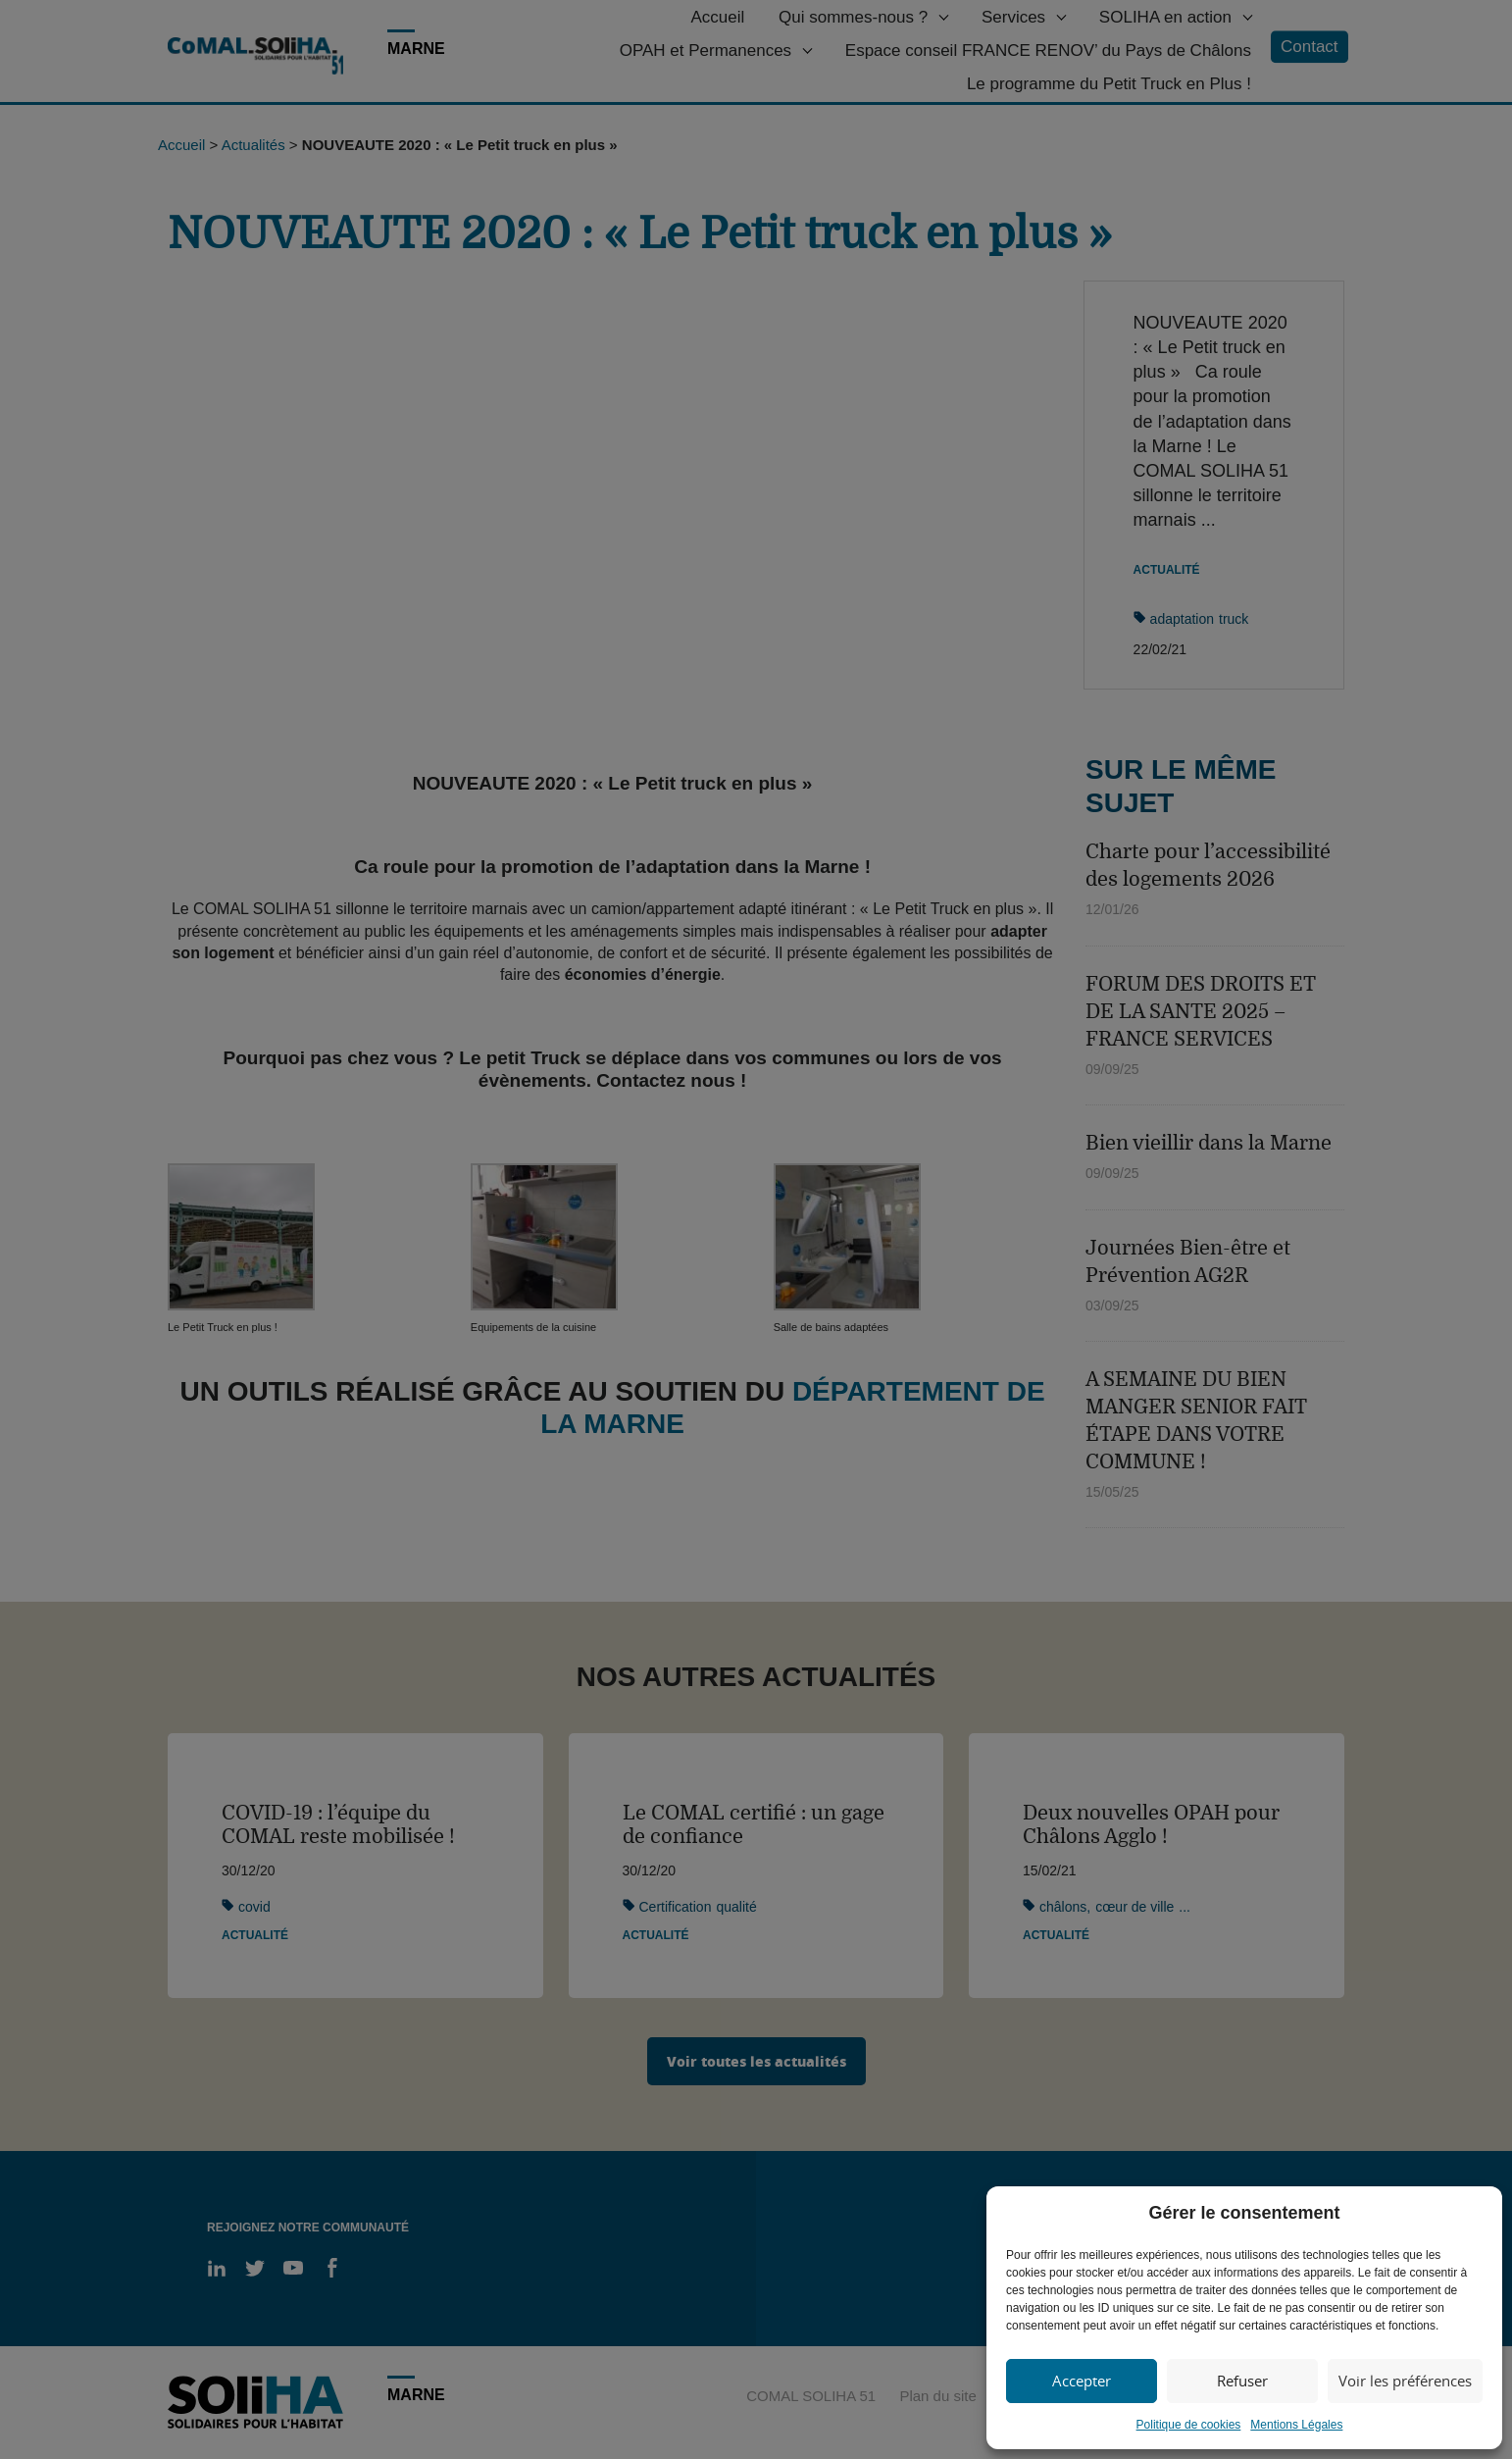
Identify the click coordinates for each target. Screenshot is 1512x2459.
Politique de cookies (1188, 2425)
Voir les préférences (1405, 2380)
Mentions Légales (1296, 2425)
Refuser (1242, 2380)
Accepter (1081, 2380)
